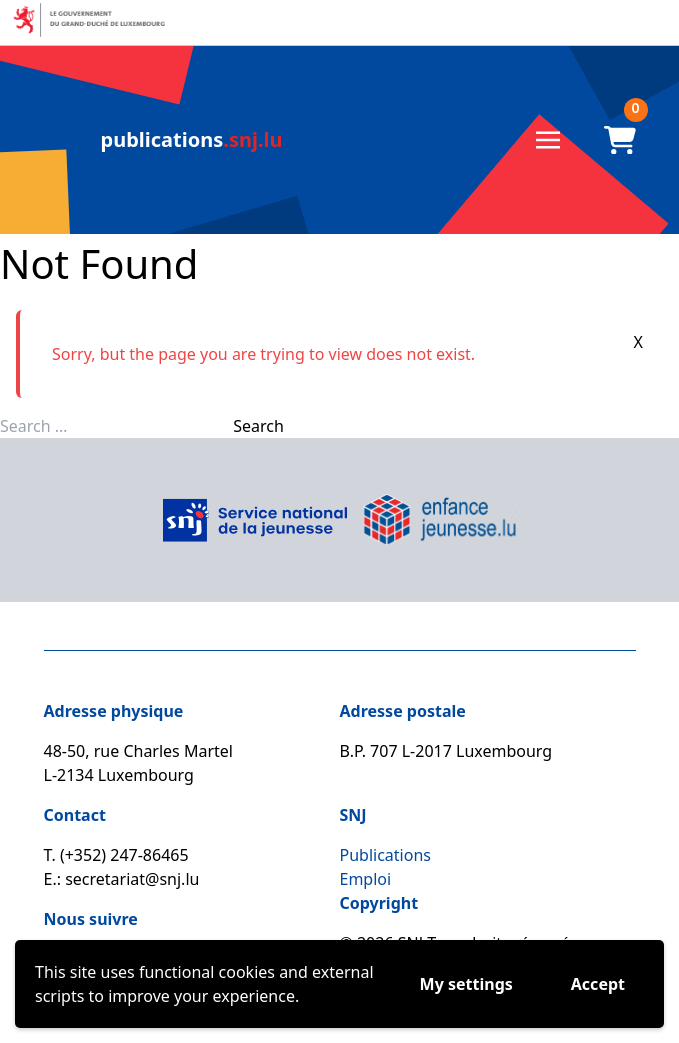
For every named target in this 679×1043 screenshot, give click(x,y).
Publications (385, 855)
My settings (466, 984)
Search (258, 426)
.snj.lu (192, 139)
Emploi (366, 879)
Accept (598, 984)
